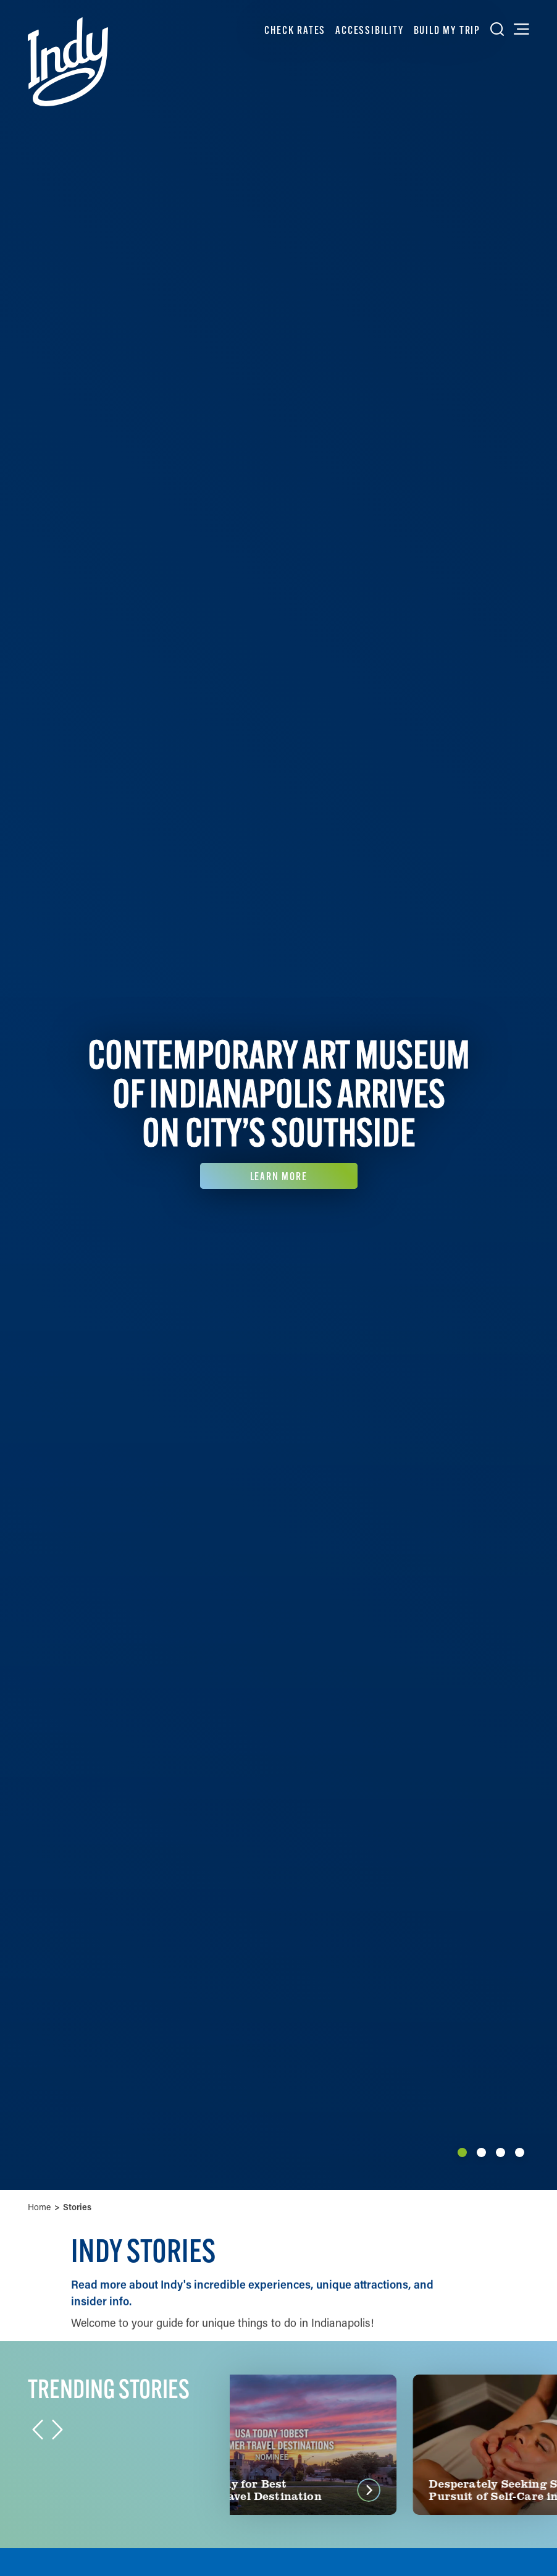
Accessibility (369, 30)
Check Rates (294, 30)
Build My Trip (447, 30)
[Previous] (14, 1095)
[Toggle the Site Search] (497, 29)
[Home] (68, 61)
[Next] (543, 1095)
